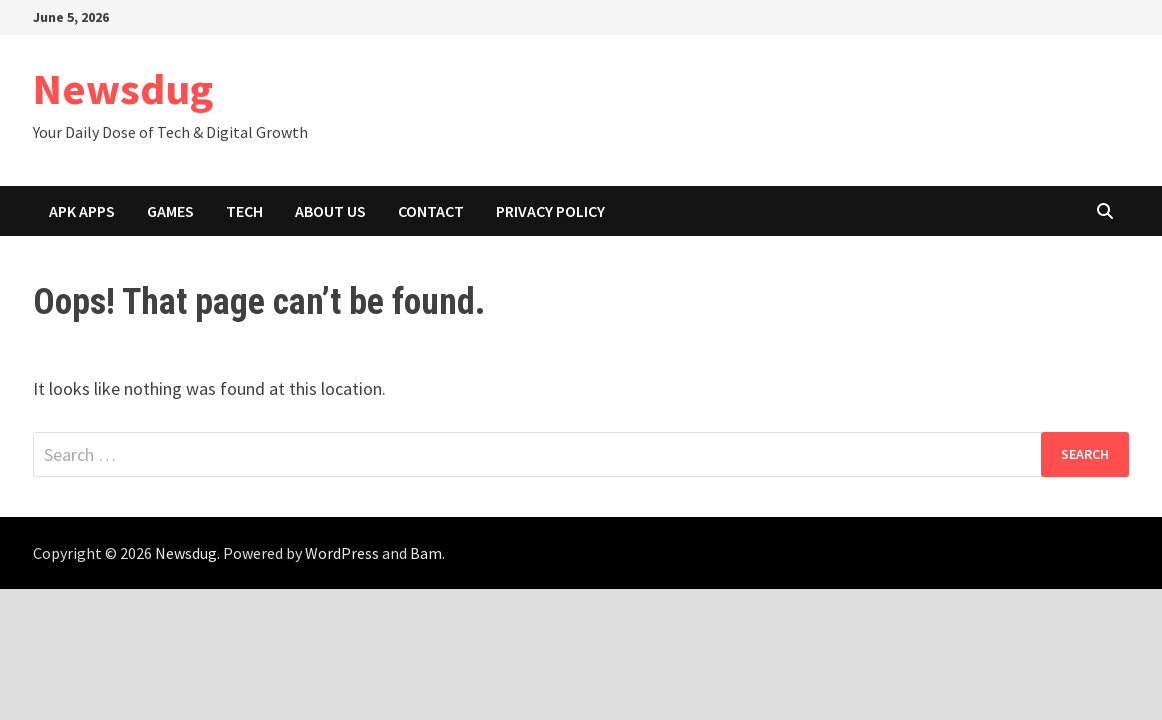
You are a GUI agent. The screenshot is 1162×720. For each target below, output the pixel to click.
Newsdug (123, 88)
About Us (330, 211)
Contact (431, 211)
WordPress (342, 553)
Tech (244, 211)
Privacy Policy (550, 211)
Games (170, 211)
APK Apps (82, 211)
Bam (426, 553)
